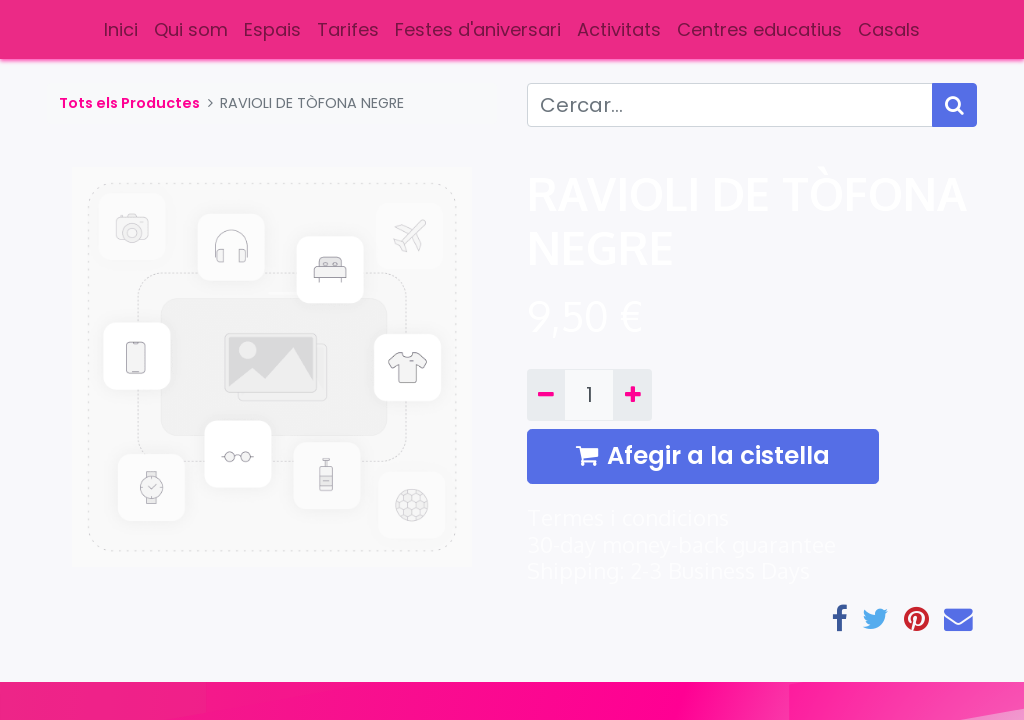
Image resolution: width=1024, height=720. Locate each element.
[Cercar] (954, 105)
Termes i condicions (628, 517)
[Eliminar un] (546, 395)
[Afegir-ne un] (632, 395)
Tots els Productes (129, 103)
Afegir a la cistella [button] (703, 455)
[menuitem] (121, 29)
